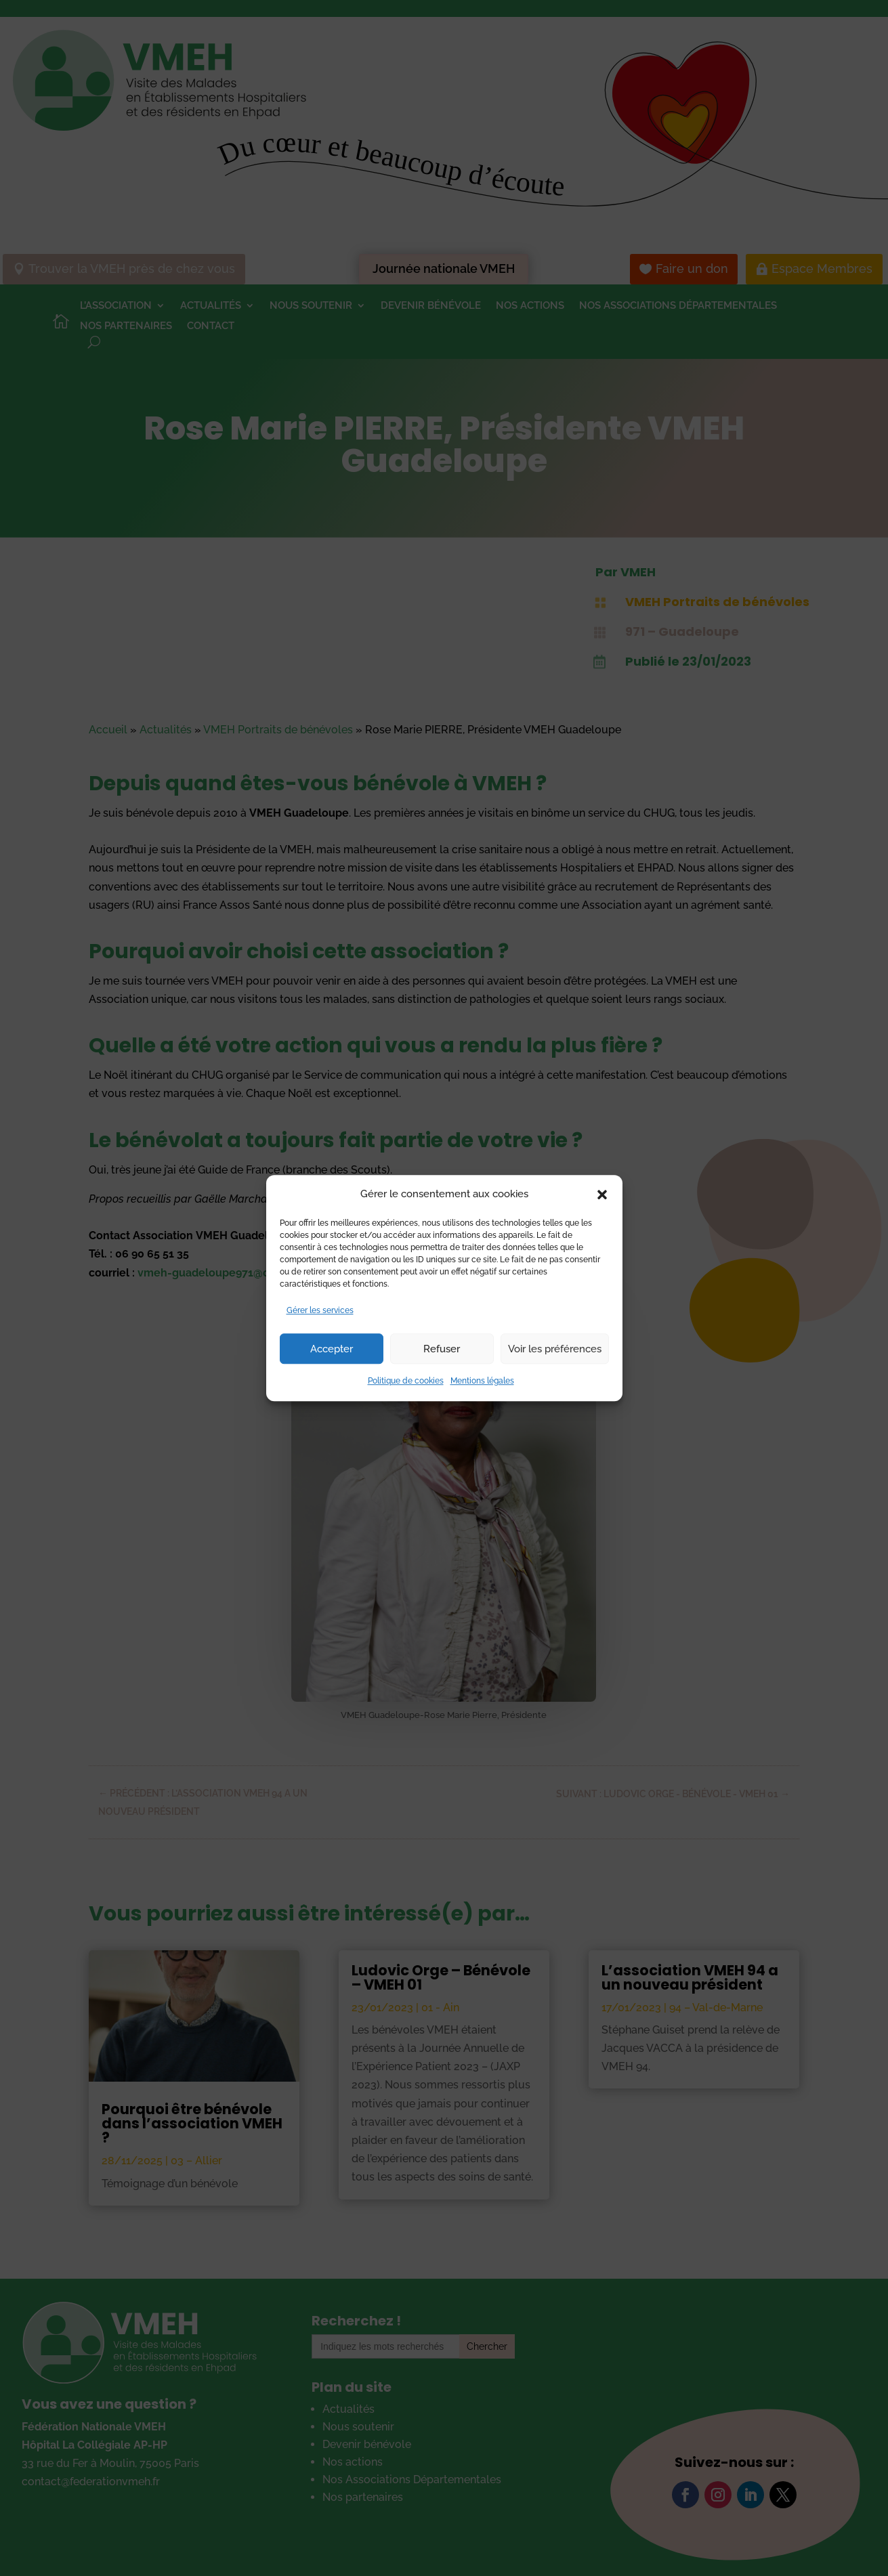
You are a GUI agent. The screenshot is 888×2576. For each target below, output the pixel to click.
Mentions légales (482, 1381)
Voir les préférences (554, 1349)
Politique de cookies (406, 1381)
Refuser (441, 1349)
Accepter (331, 1349)
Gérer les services (320, 1310)
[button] (602, 1194)
